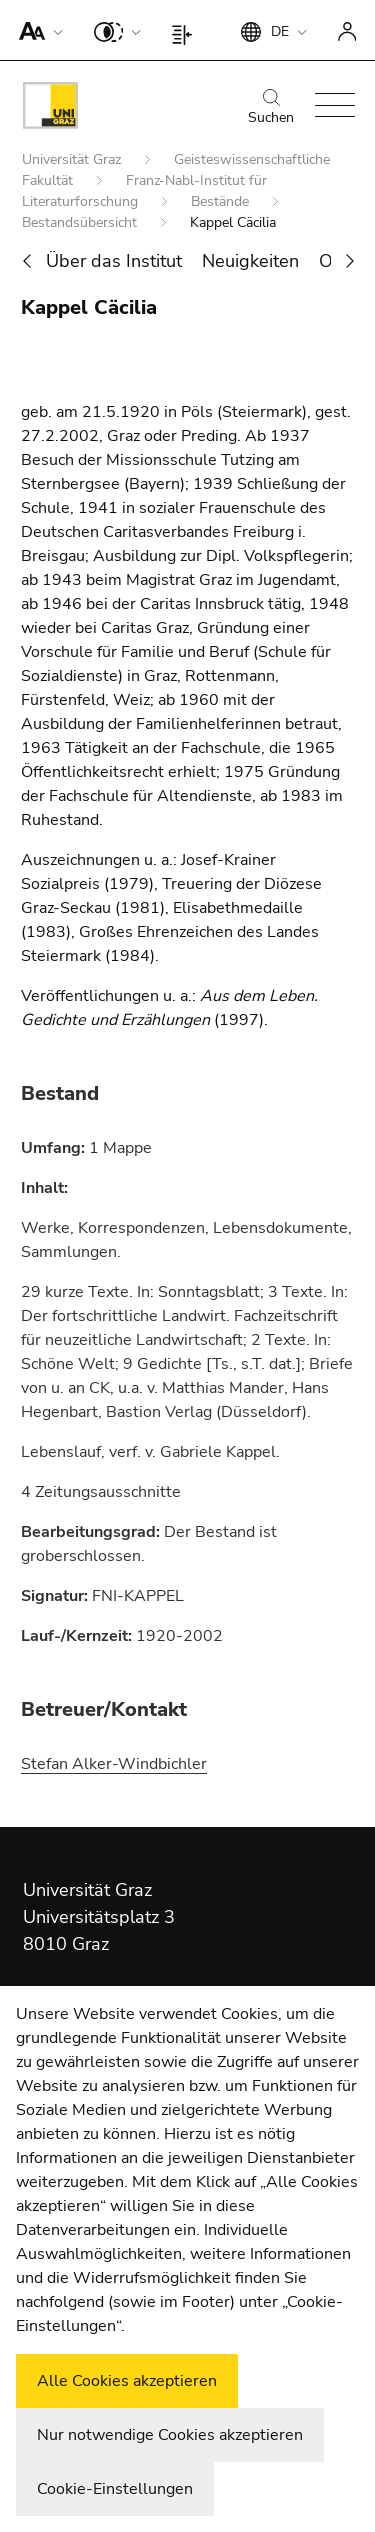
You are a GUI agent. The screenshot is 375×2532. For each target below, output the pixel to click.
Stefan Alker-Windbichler (114, 1764)
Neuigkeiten (250, 261)
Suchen (271, 108)
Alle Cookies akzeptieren (127, 2381)
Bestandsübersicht (81, 222)
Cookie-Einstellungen (115, 2489)
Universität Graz (73, 159)
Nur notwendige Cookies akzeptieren (170, 2435)
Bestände (222, 201)
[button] (36, 30)
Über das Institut (114, 261)
